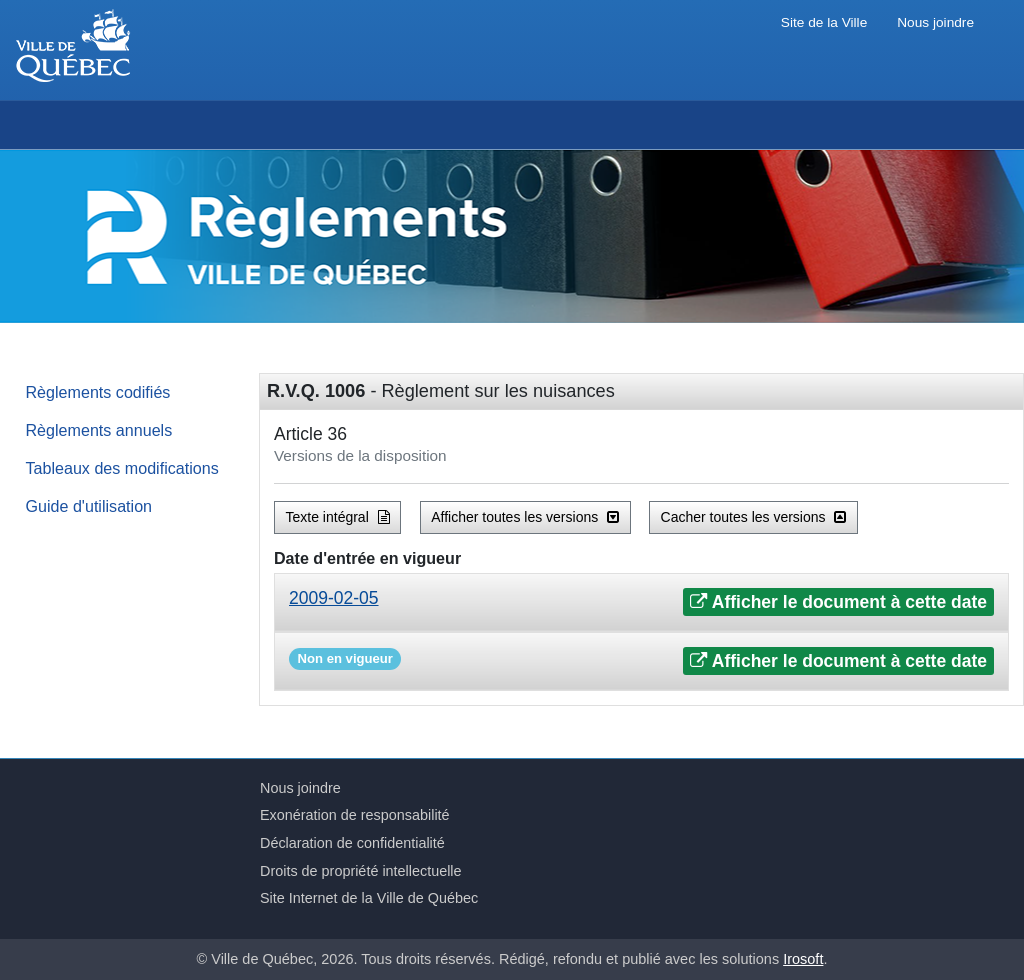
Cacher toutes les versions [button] (754, 517)
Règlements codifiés (98, 392)
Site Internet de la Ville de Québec (369, 898)
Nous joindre (935, 22)
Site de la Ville (824, 22)
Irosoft (803, 959)
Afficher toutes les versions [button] (525, 517)
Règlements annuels (99, 430)
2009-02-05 (334, 598)
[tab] (641, 602)
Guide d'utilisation (89, 506)
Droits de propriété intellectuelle (361, 871)
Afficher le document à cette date (838, 602)
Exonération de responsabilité (355, 815)
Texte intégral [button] (338, 517)
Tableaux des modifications (122, 468)
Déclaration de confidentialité (352, 843)
